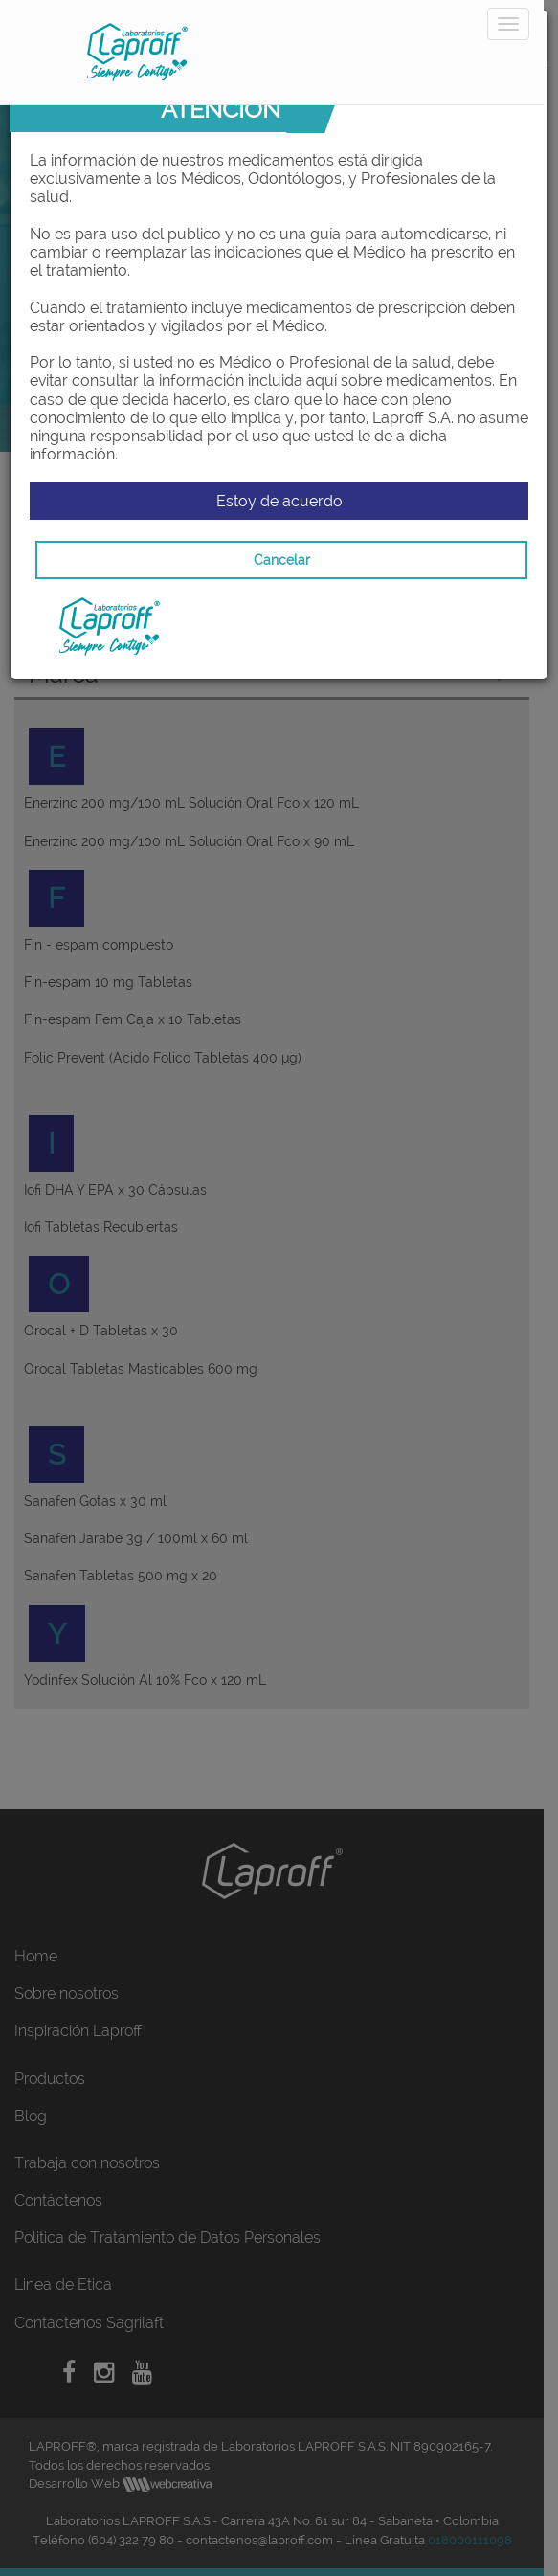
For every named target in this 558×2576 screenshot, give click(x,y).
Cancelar (282, 560)
